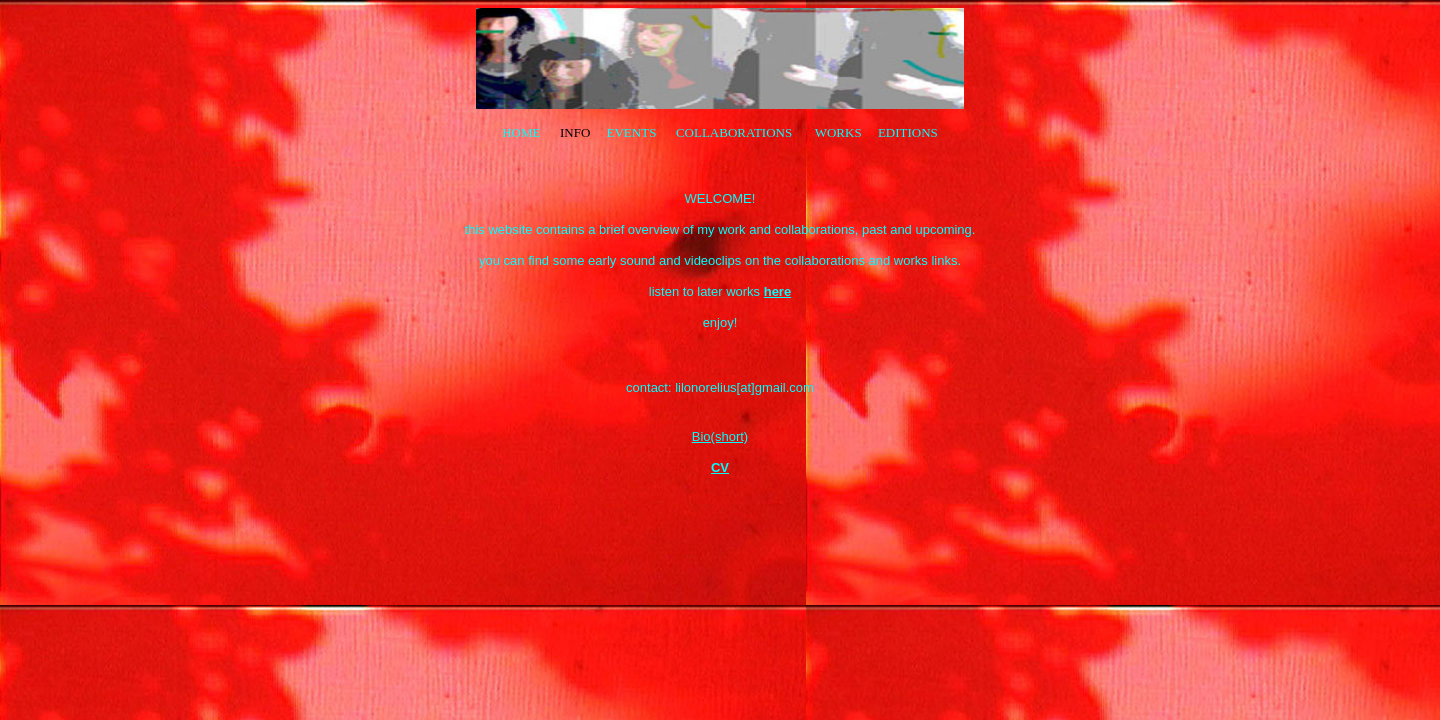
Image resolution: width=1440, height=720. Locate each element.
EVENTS (632, 132)
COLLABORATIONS (736, 132)
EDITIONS (908, 132)
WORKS (838, 132)
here (777, 291)
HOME (521, 132)
